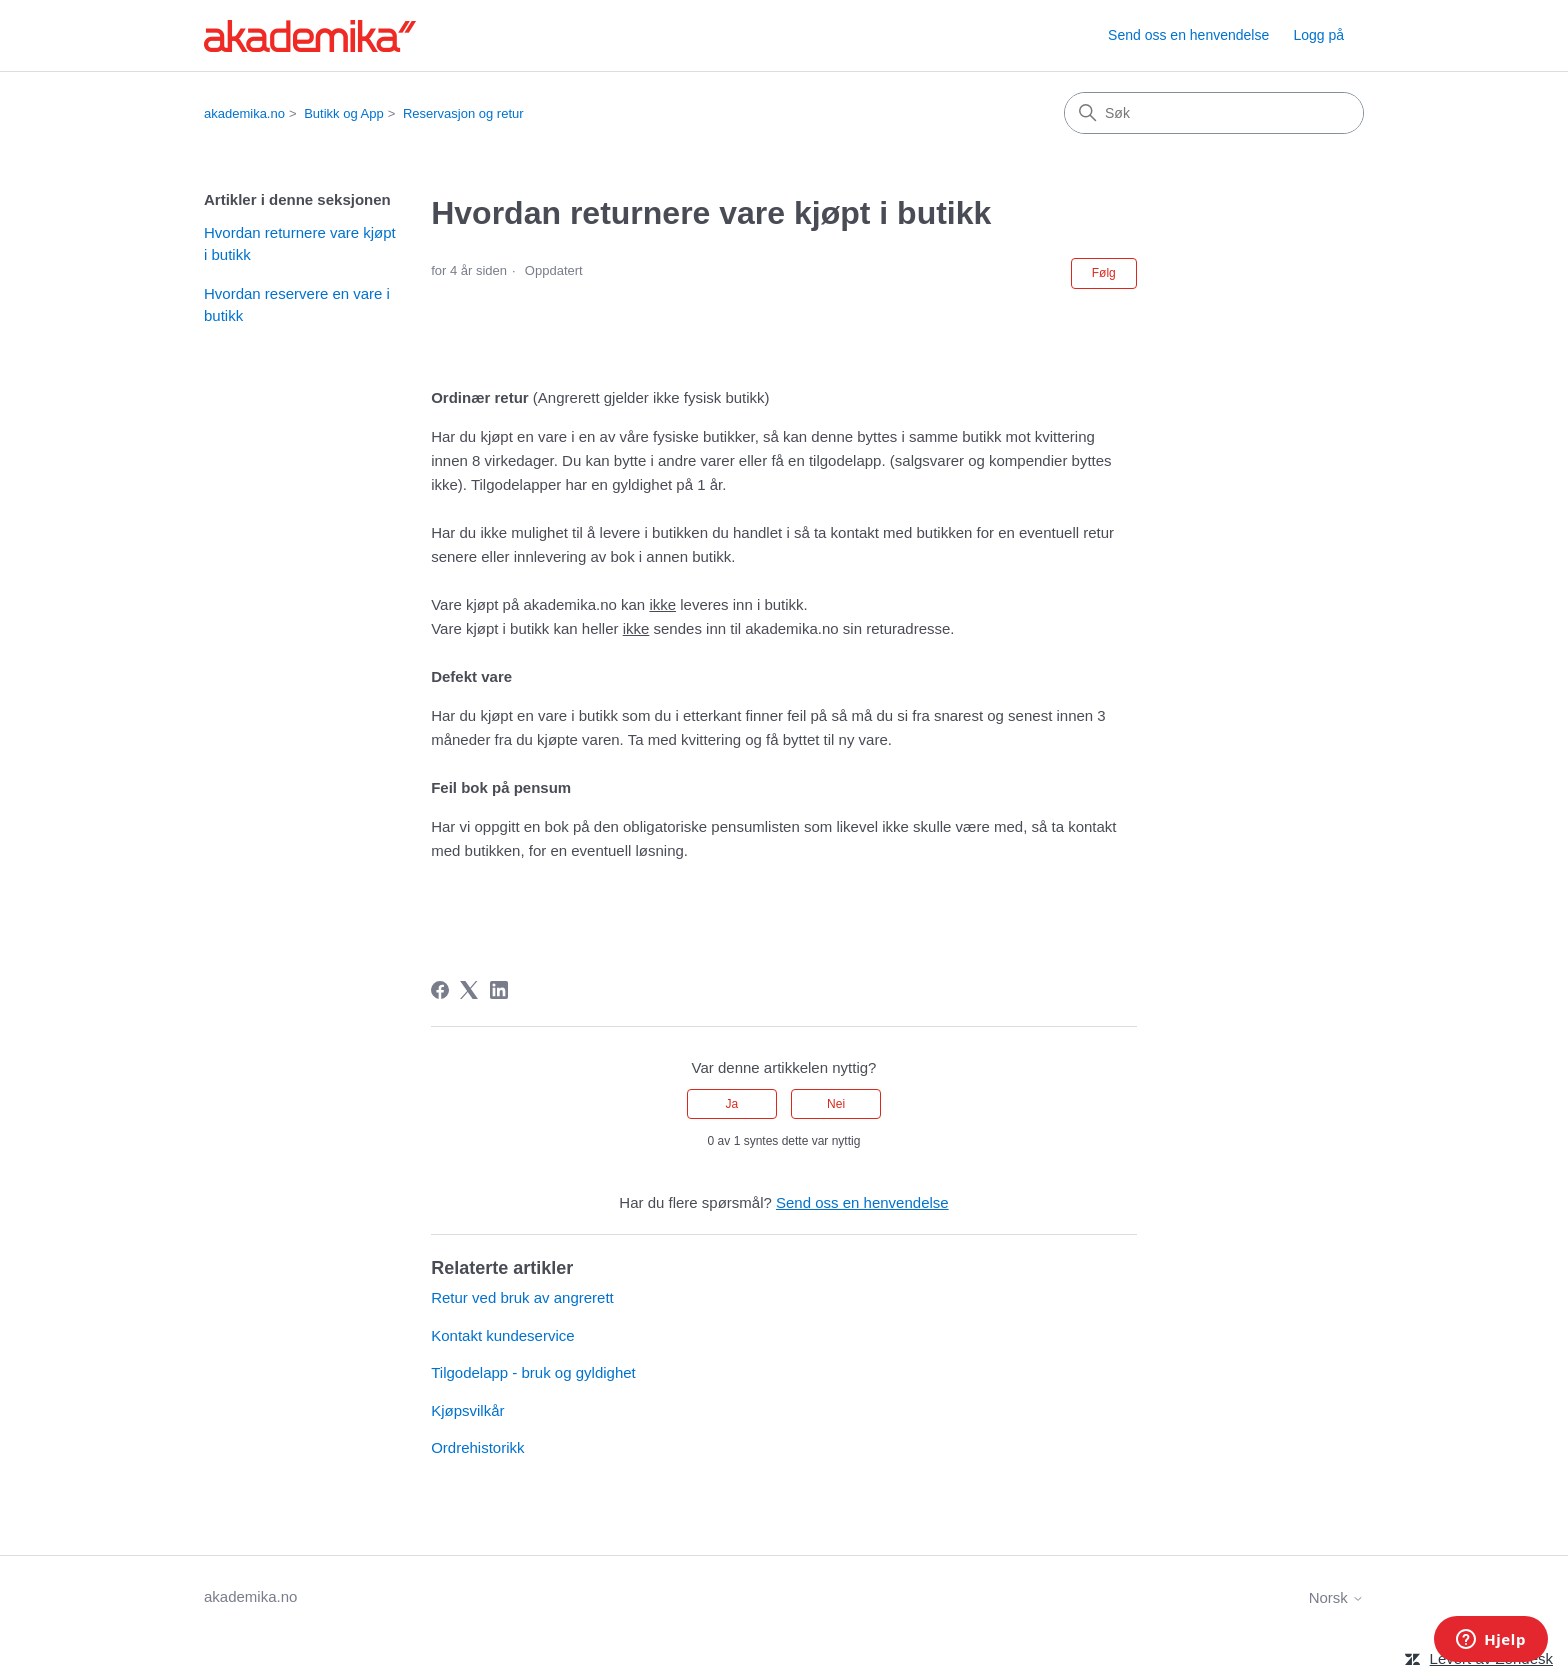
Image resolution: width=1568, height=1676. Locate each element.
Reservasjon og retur (463, 113)
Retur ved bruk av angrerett (522, 1297)
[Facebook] (440, 990)
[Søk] (1214, 113)
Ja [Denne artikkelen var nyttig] (732, 1104)
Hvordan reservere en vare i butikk (297, 305)
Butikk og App (344, 113)
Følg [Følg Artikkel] (1104, 273)
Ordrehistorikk (477, 1447)
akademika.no (244, 113)
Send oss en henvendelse (1188, 35)
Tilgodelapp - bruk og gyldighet (533, 1372)
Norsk (1336, 1597)
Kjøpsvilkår (467, 1410)
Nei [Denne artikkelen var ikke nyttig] (836, 1104)
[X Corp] (469, 990)
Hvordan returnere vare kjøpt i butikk (300, 244)
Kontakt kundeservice (502, 1335)
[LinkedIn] (499, 990)
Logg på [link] (1318, 35)
